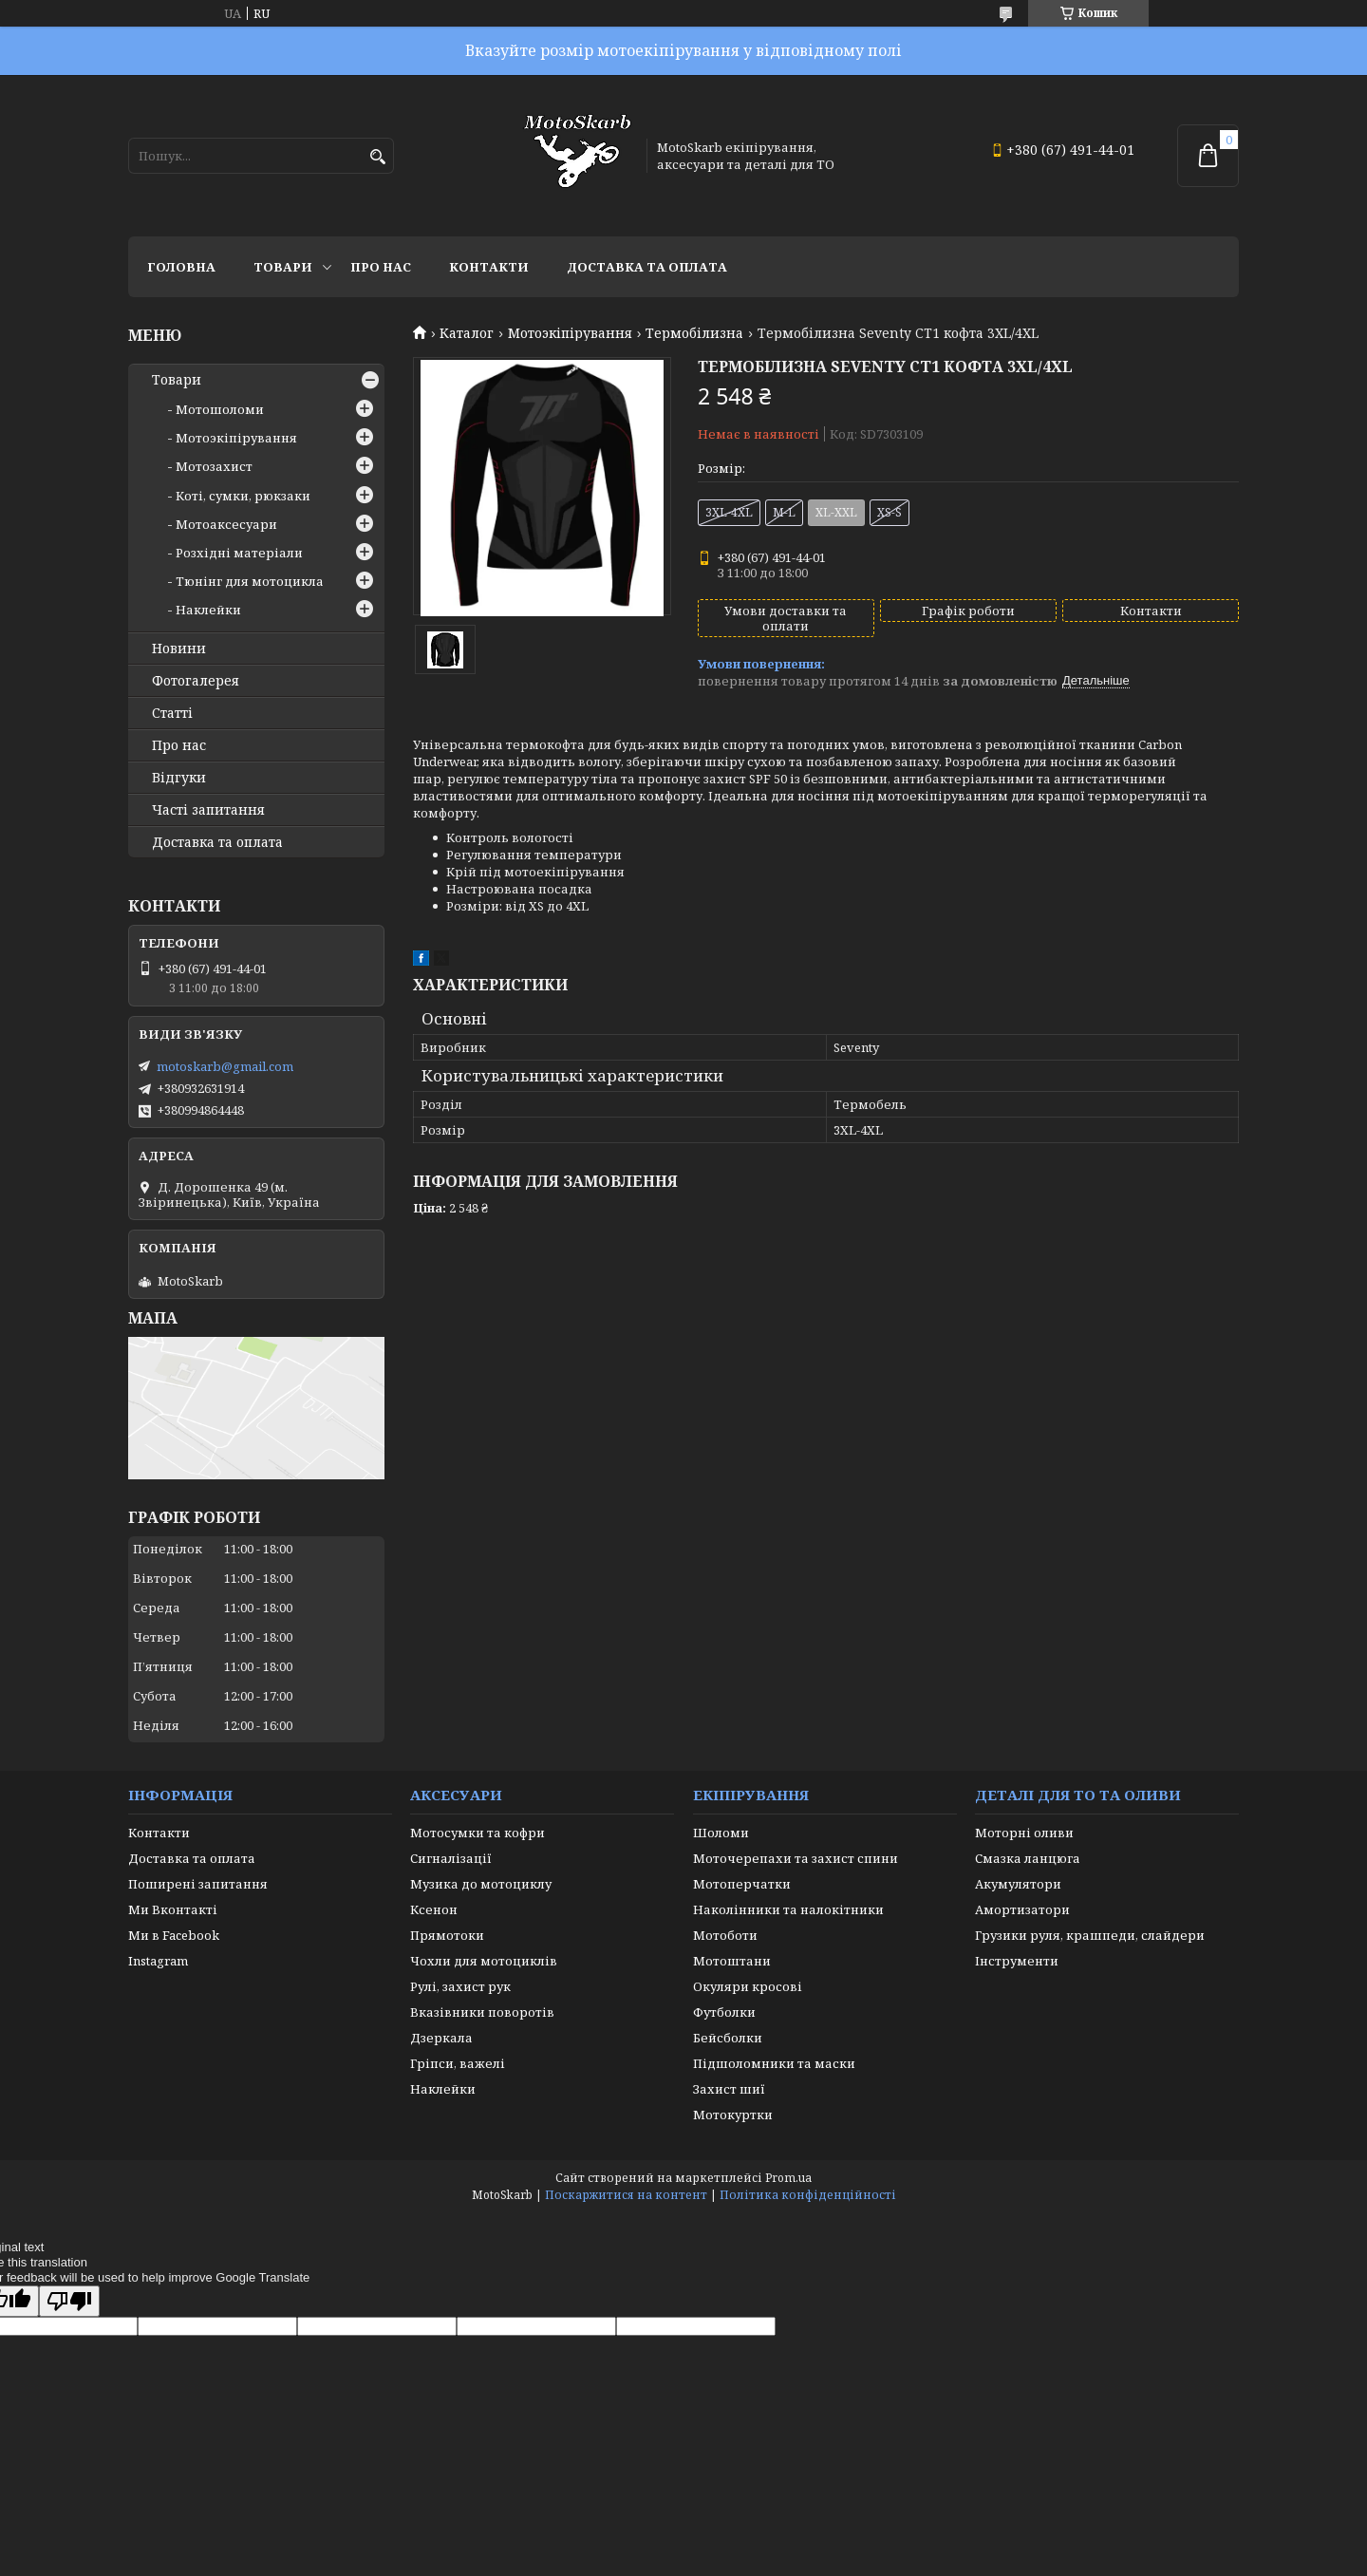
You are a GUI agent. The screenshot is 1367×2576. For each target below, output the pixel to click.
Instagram (158, 1960)
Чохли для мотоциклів (483, 1960)
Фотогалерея (195, 680)
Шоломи (721, 1832)
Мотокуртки (733, 2114)
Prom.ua (788, 2178)
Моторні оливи (1024, 1832)
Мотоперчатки (742, 1883)
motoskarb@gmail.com (225, 1066)
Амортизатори (1022, 1909)
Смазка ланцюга (1027, 1858)
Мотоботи (725, 1935)
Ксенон (434, 1909)
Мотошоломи (220, 409)
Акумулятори (1018, 1883)
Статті (172, 713)
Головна (181, 266)
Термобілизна (694, 333)
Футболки (724, 2012)
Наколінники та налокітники (788, 1909)
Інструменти (1016, 1960)
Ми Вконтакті (172, 1909)
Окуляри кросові (747, 1986)
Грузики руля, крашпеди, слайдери (1090, 1935)
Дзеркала (441, 2037)
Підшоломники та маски (774, 2063)
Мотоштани (732, 1960)
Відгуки (179, 777)
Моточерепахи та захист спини (795, 1858)
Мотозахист (214, 466)
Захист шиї (729, 2088)
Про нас (380, 266)
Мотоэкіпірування (570, 333)
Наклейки (208, 609)
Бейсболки (727, 2037)
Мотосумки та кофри (477, 1832)
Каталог (467, 333)
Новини (179, 648)
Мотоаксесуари (226, 524)
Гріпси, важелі (457, 2063)
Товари (282, 266)
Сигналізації (451, 1858)
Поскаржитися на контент (626, 2195)
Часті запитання (208, 809)
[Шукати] (377, 157)
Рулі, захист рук (460, 1986)
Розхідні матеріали (239, 552)
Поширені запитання (198, 1883)
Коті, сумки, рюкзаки (243, 495)
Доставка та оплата (647, 266)
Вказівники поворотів (482, 2012)
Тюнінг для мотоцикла (250, 581)
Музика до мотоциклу (481, 1883)
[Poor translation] (69, 2301)
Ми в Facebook (173, 1935)
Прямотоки (447, 1935)
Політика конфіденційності (808, 2195)
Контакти (489, 266)
